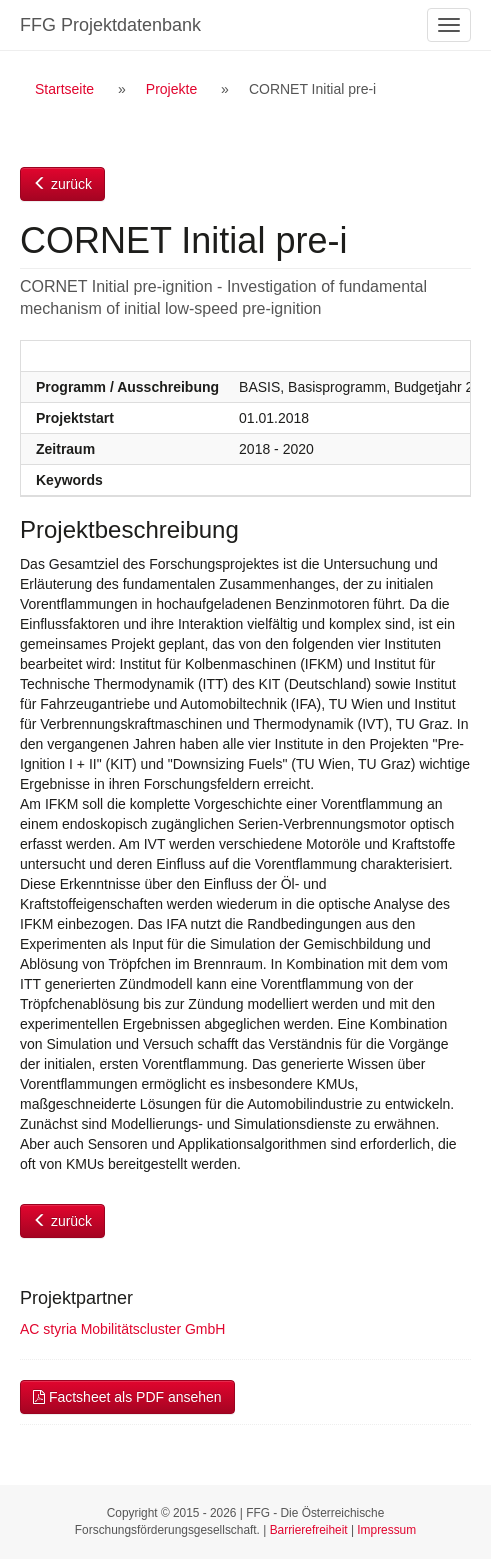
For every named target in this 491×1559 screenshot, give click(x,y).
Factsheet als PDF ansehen (127, 1397)
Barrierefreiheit (309, 1530)
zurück (62, 184)
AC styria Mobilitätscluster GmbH (122, 1329)
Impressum (386, 1530)
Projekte (171, 89)
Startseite (64, 89)
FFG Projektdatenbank (110, 25)
